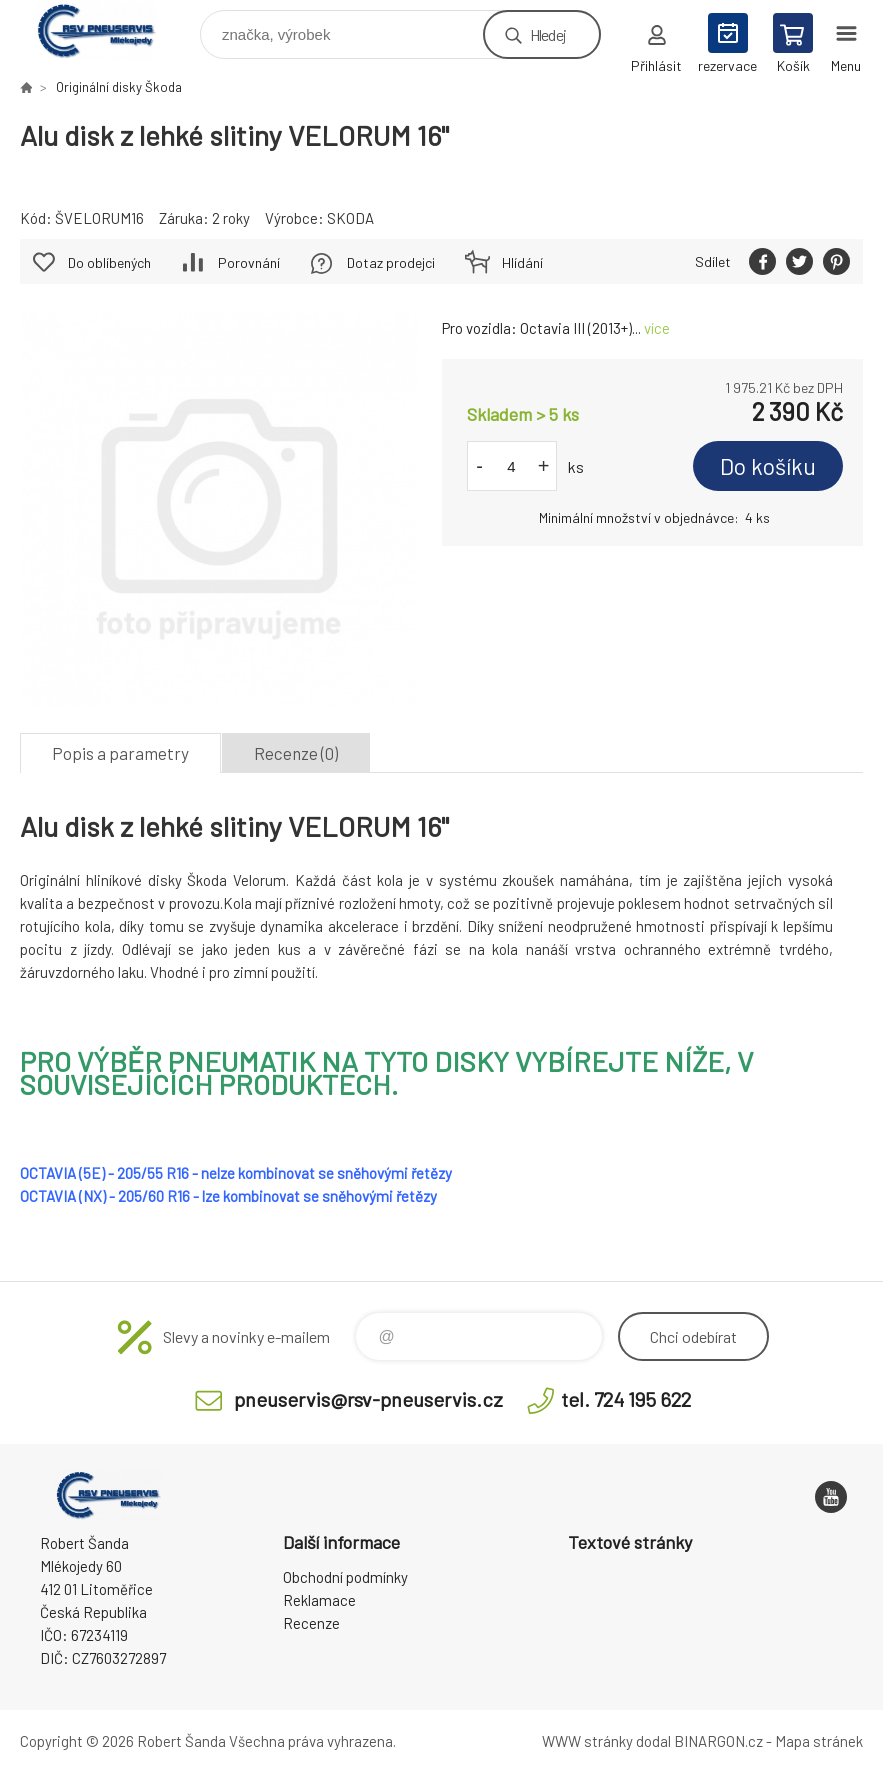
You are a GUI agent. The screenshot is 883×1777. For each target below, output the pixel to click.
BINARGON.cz (718, 1741)
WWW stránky (587, 1741)
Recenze (311, 1623)
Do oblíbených (109, 262)
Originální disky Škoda (119, 87)
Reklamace (319, 1600)
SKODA (350, 218)
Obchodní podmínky (345, 1577)
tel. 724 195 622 (626, 1399)
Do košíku (768, 466)
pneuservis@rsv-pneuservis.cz (368, 1399)
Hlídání (522, 262)
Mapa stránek (819, 1741)
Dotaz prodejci (391, 262)
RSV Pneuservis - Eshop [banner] (108, 29)
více (657, 328)
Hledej (548, 34)
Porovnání (249, 262)
